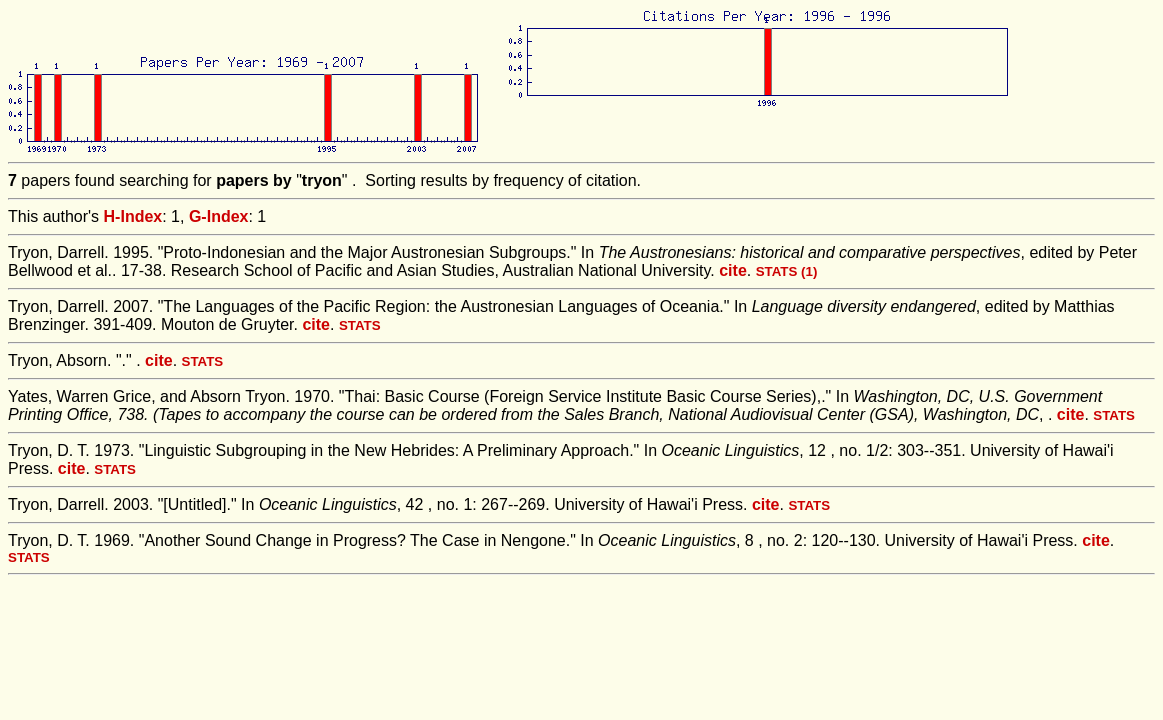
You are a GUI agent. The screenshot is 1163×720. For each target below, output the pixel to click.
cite (733, 270)
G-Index (219, 216)
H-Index (133, 216)
